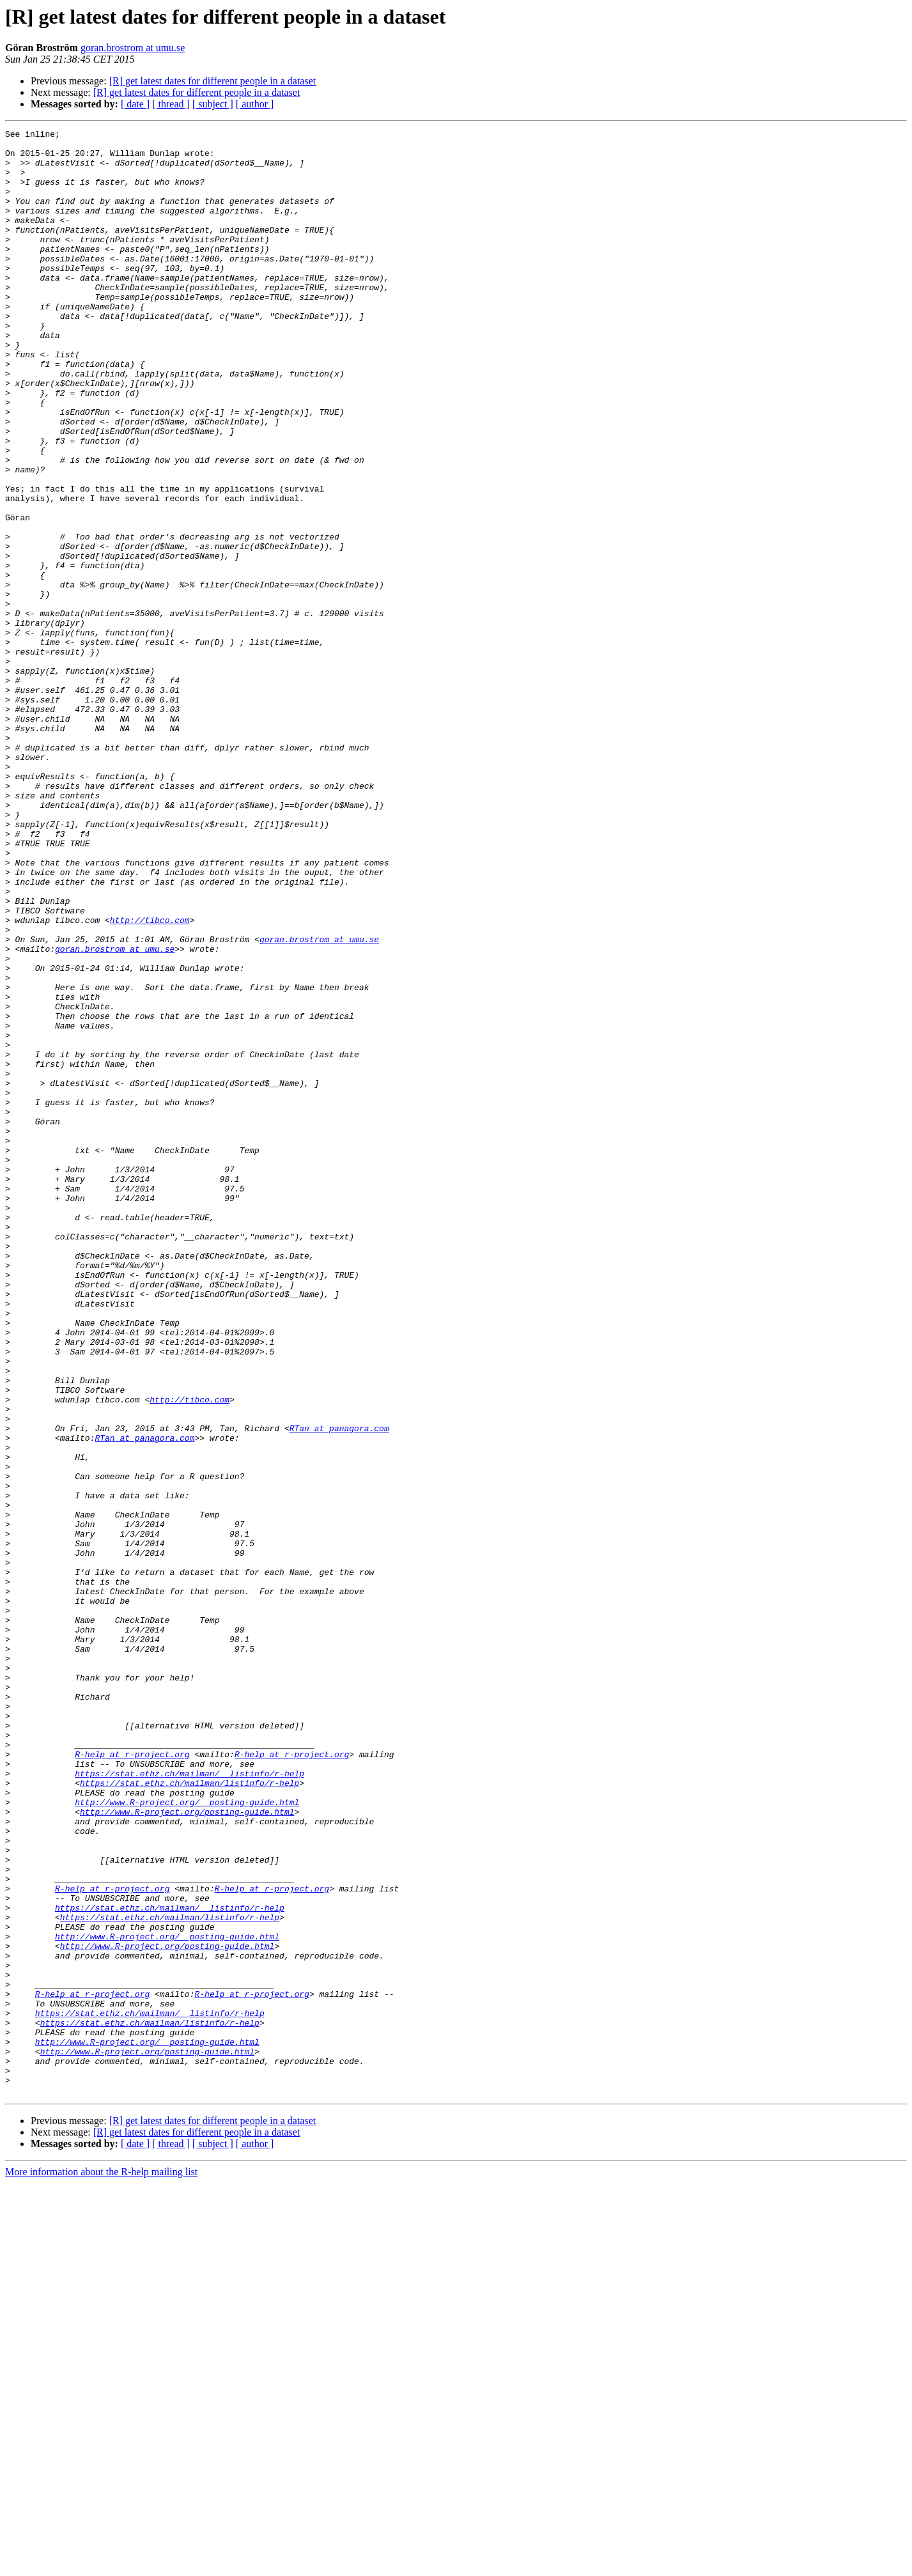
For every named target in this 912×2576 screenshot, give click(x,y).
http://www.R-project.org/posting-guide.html (187, 2149)
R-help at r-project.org (132, 2080)
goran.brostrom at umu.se (133, 47)
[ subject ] (212, 103)
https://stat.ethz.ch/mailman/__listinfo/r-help (189, 2103)
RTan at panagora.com (339, 1689)
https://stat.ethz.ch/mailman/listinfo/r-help (189, 2114)
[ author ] (255, 103)
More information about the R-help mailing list (101, 2564)
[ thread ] (171, 103)
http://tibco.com (150, 1079)
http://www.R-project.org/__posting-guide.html (187, 2137)
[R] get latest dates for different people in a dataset (212, 80)
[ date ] (135, 103)
